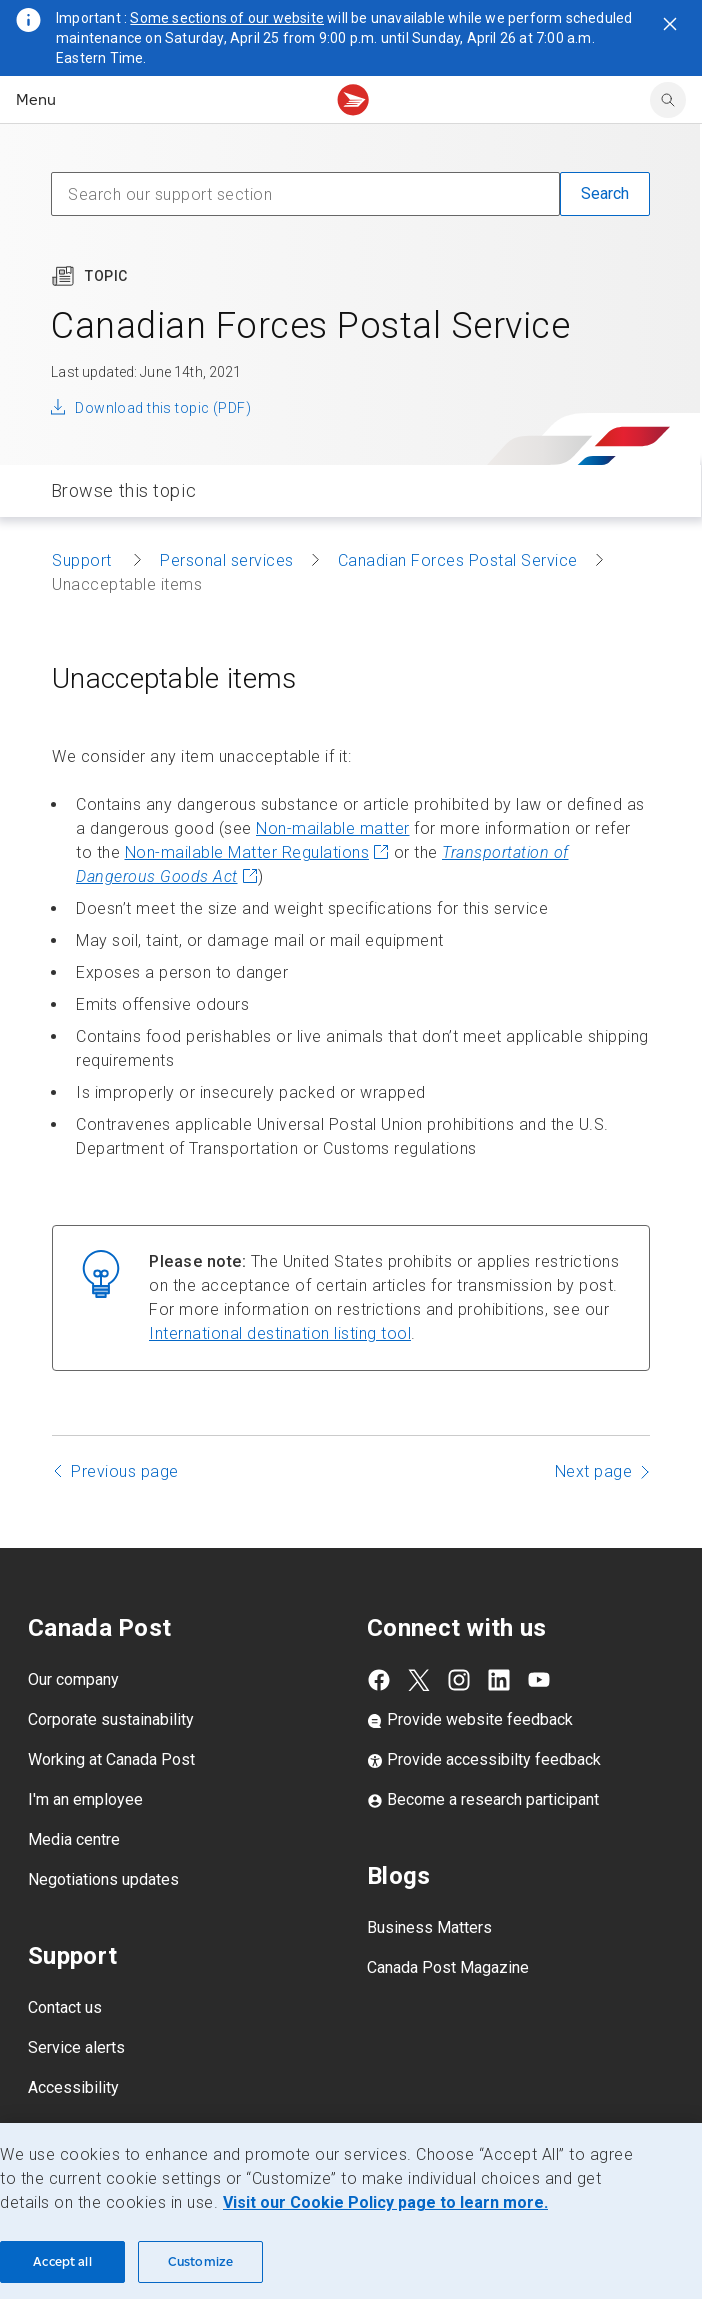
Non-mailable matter (333, 828)
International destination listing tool (280, 1333)
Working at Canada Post (111, 1759)
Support (84, 560)
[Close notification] (670, 24)
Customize (200, 2261)
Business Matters (429, 1927)
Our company (73, 1679)
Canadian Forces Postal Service (458, 560)
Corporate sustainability (111, 1719)
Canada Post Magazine (448, 1967)
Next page (594, 1471)
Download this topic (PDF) (163, 408)
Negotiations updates (103, 1879)
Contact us (65, 2007)
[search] (668, 100)
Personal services (227, 560)
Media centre (74, 1839)
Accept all (62, 2261)
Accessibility (73, 2087)
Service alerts (76, 2047)
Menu (36, 99)
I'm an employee (85, 1799)
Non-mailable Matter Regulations (257, 852)
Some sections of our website (227, 18)
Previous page (125, 1471)
